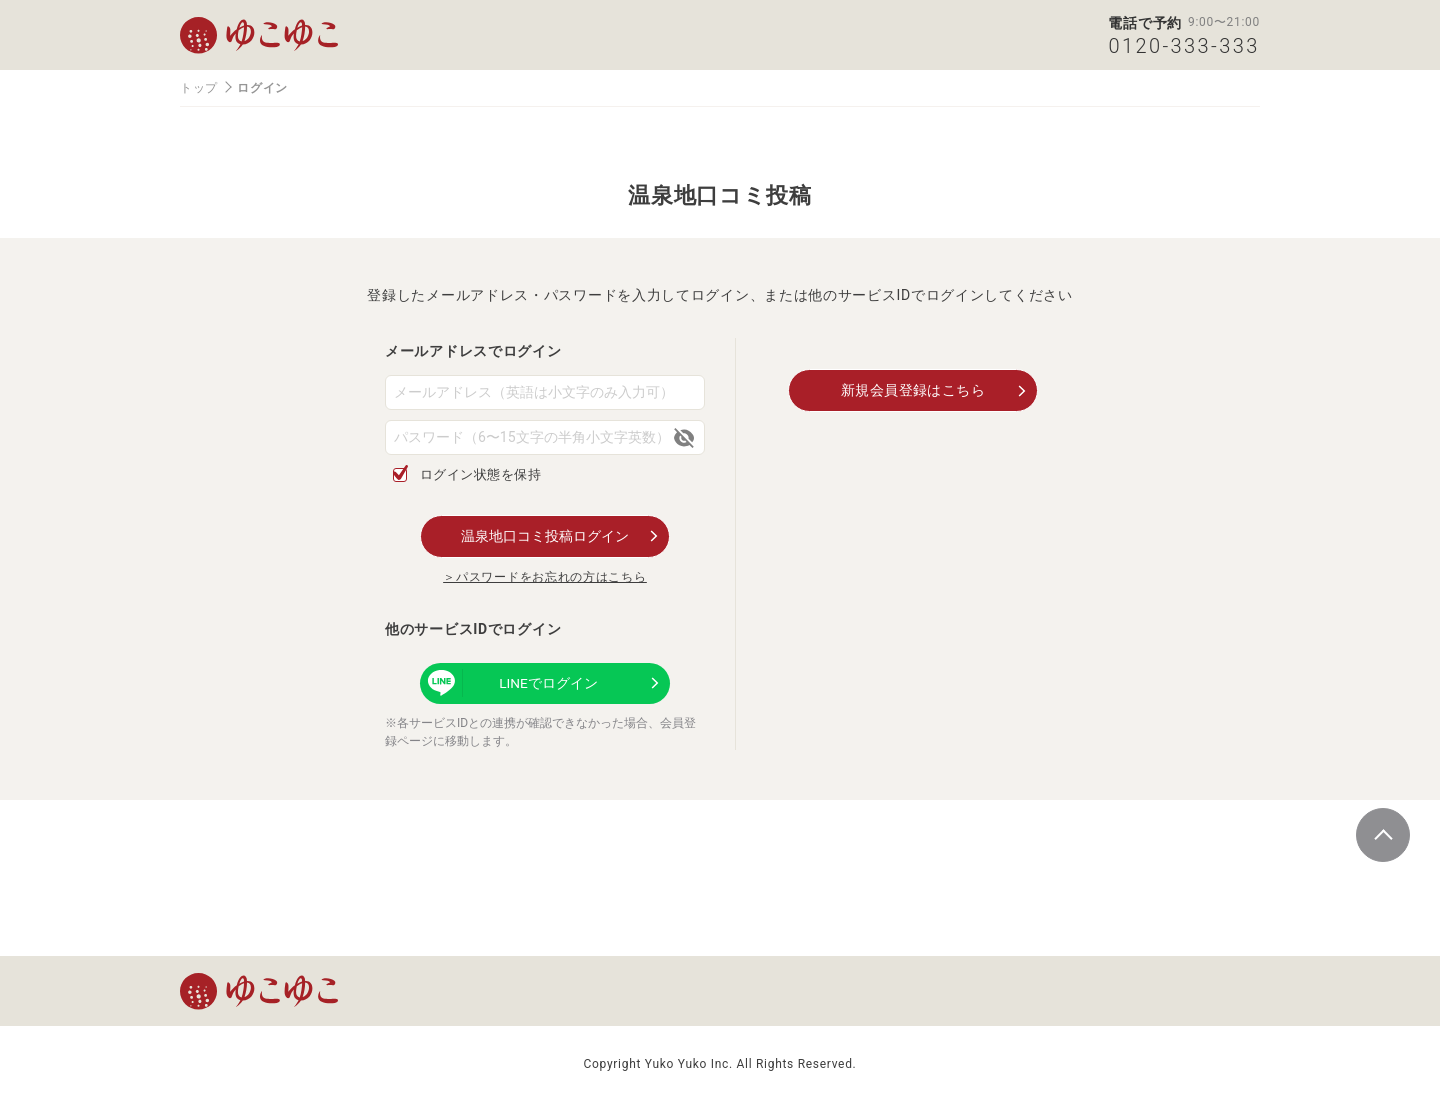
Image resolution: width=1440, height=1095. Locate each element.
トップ (199, 88)
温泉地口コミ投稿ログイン (545, 535)
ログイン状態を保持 (481, 474)
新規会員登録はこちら (913, 389)
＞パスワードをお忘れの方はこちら (544, 576)
